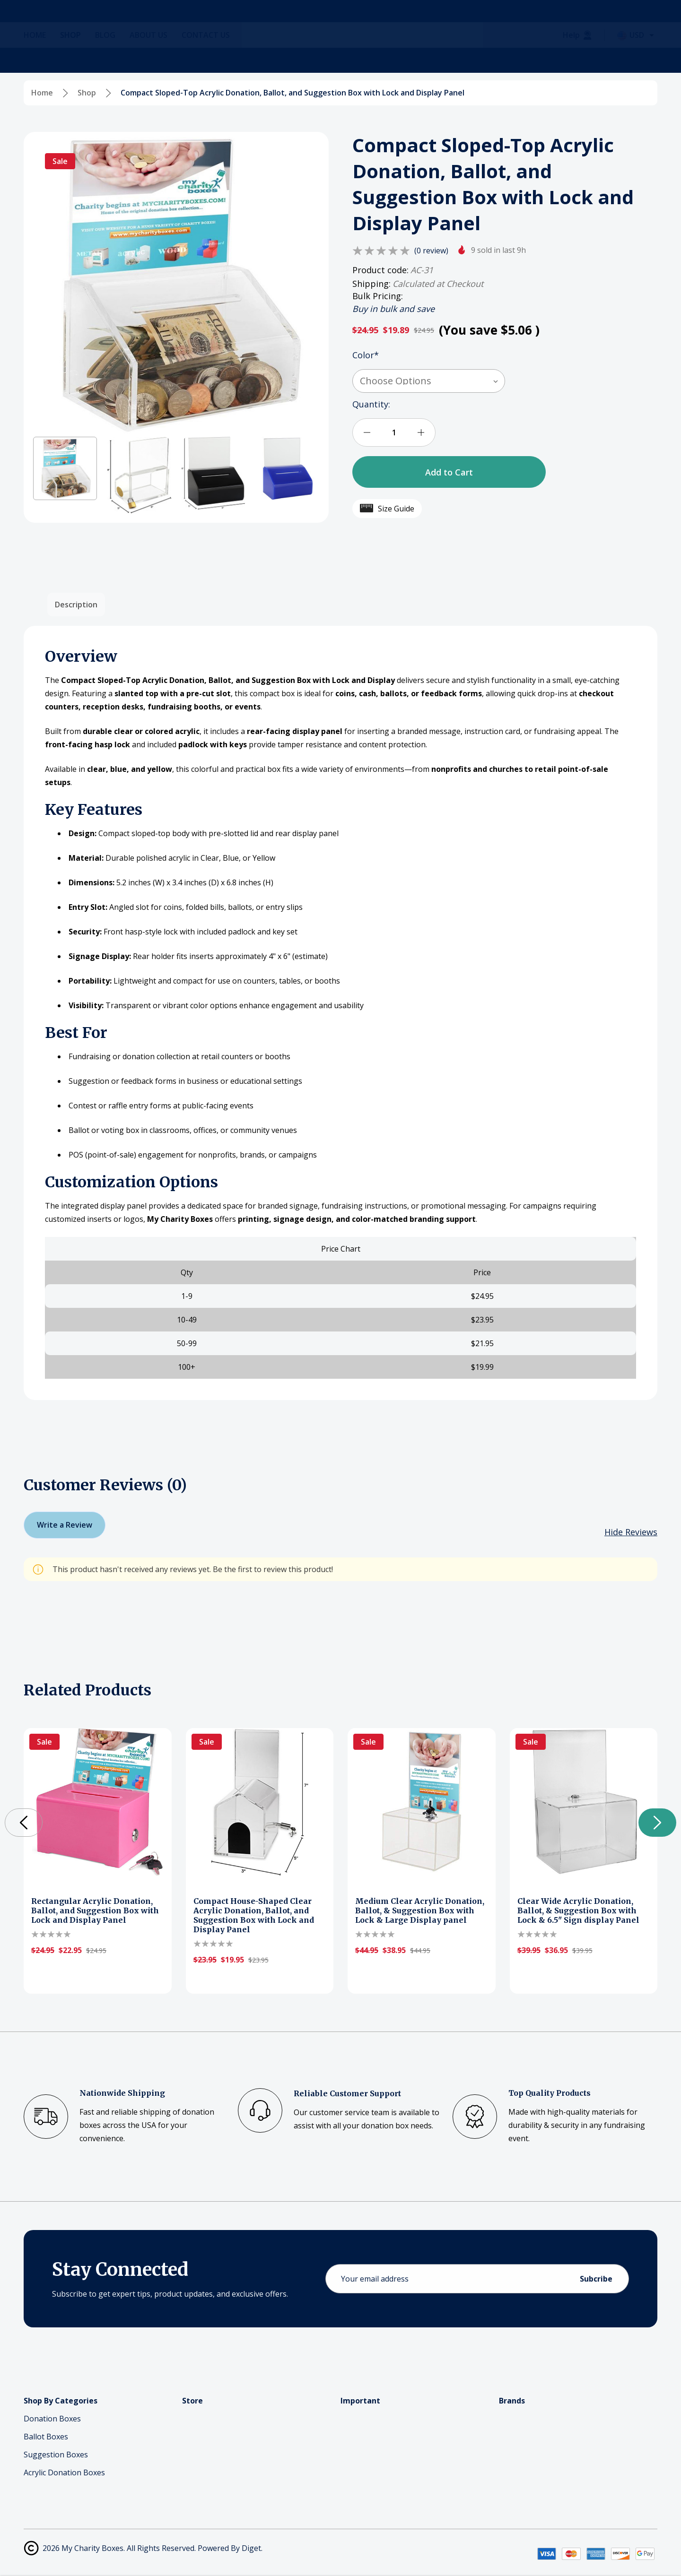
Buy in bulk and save (393, 308)
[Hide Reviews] (630, 1532)
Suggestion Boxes (56, 2454)
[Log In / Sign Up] (607, 23)
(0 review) (431, 250)
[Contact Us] (213, 60)
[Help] (578, 60)
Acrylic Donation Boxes (64, 2472)
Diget (251, 2548)
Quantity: (371, 404)
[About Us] (156, 60)
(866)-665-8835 (191, 30)
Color (365, 355)
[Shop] (77, 60)
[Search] (135, 23)
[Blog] (112, 60)
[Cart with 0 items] (639, 23)
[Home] (42, 60)
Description (76, 604)
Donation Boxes (52, 2418)
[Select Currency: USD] (636, 60)
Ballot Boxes (46, 2436)
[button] (65, 468)
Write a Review (64, 1525)
